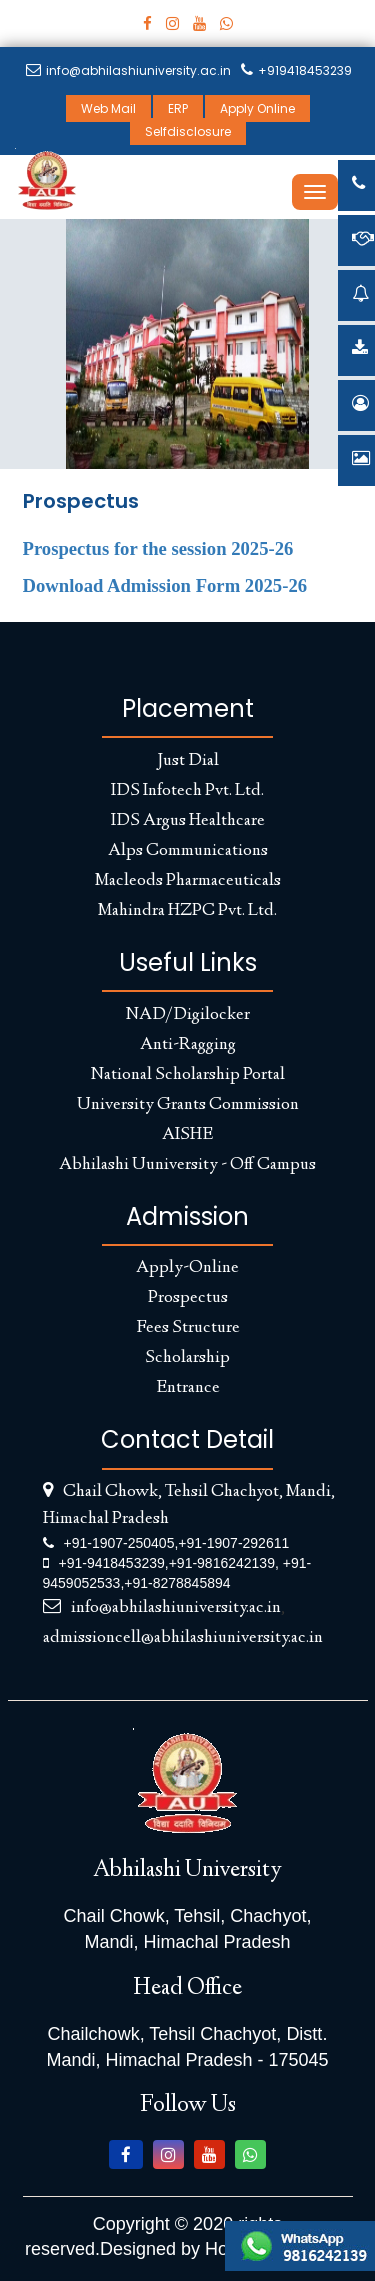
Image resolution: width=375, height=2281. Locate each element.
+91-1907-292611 (233, 1543)
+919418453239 (296, 70)
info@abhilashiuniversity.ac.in (128, 70)
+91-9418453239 (112, 1563)
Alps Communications (188, 851)
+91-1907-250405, (121, 1543)
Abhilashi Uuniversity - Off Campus (187, 1165)
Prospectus (188, 1298)
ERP (178, 108)
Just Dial (188, 761)
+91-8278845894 (177, 1583)
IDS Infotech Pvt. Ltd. (187, 791)
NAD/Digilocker (188, 1015)
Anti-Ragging (188, 1045)
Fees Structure (188, 1328)
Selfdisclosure (188, 131)
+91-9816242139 (222, 1563)
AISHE (187, 1135)
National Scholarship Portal (188, 1075)
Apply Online (257, 108)
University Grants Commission (188, 1105)
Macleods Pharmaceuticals (188, 881)
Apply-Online (187, 1268)
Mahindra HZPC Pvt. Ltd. (187, 911)
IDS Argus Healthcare (188, 821)
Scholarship (187, 1358)
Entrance (188, 1388)
